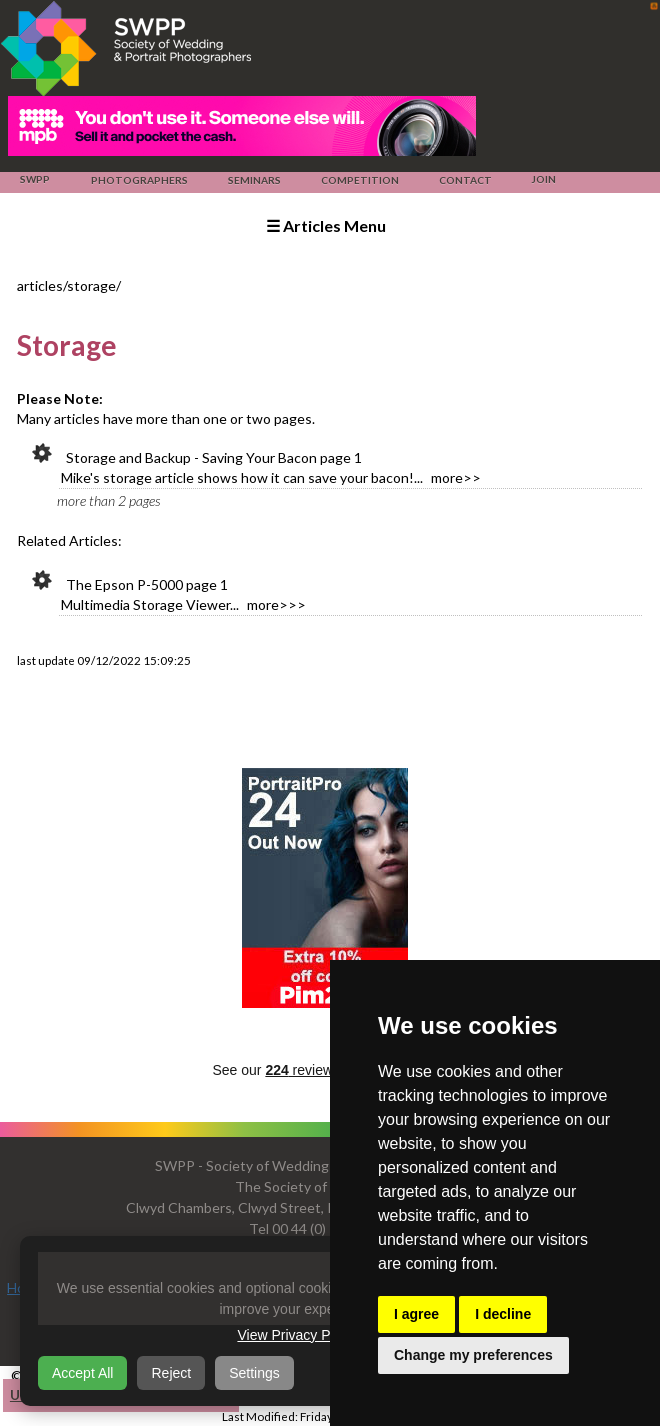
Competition (359, 180)
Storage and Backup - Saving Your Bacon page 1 (214, 457)
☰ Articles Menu (326, 225)
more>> (456, 477)
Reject (171, 1373)
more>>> (276, 604)
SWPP (35, 179)
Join (543, 179)
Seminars (254, 180)
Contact (465, 180)
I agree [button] (416, 1314)
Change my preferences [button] (473, 1355)
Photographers (139, 180)
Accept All (82, 1373)
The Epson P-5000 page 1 (147, 584)
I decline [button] (503, 1314)
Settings (254, 1373)
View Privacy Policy (297, 1335)
